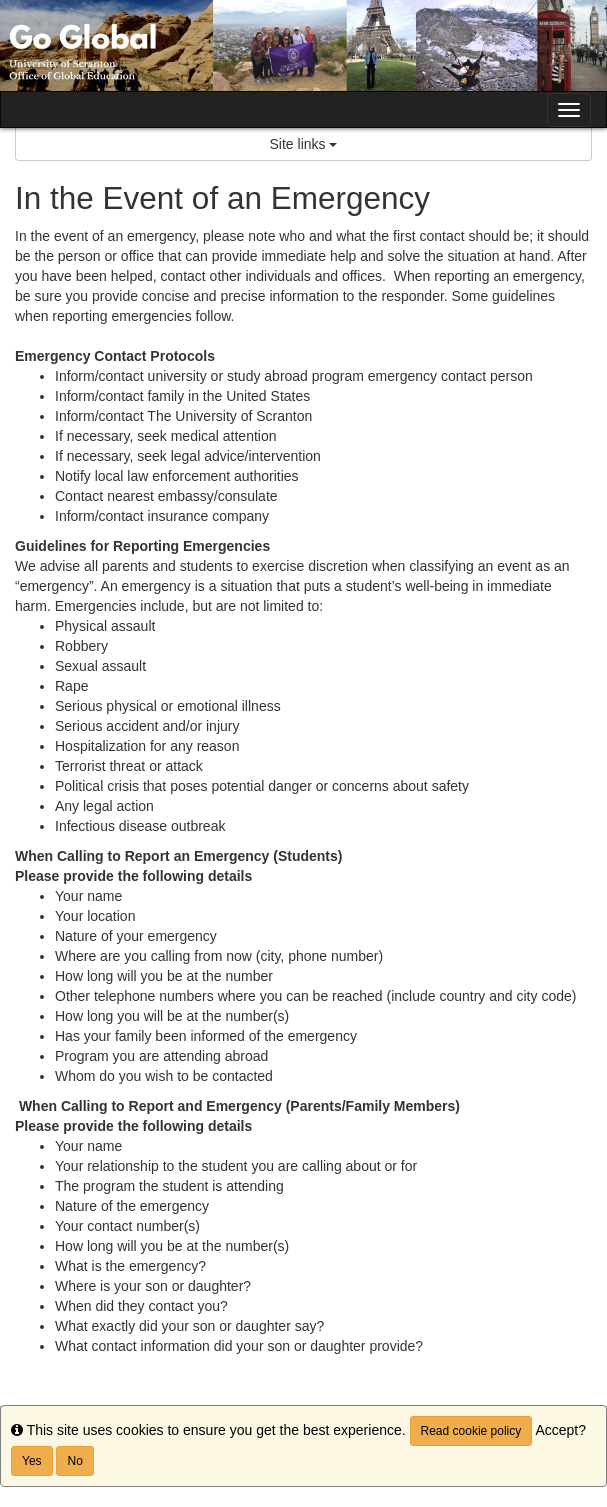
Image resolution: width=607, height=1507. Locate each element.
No (74, 1461)
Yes (32, 1461)
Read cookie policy (471, 1431)
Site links (304, 144)
